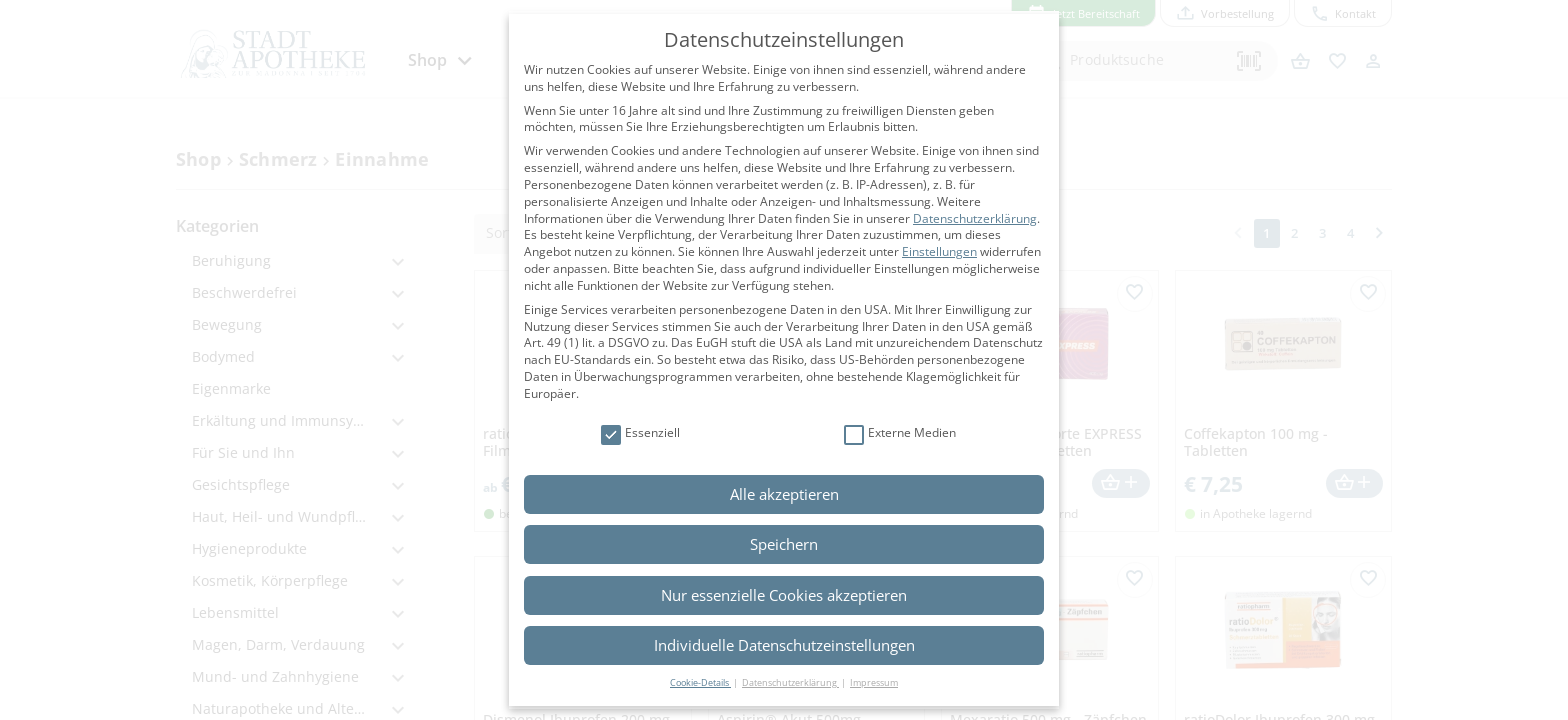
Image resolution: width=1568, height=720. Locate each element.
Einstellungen (939, 251)
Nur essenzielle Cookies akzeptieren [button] (784, 595)
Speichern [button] (784, 544)
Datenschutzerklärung (975, 218)
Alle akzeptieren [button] (784, 494)
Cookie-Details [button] (700, 682)
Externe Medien (900, 433)
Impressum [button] (874, 682)
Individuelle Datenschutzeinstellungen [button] (784, 645)
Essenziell (640, 433)
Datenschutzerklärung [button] (790, 682)
